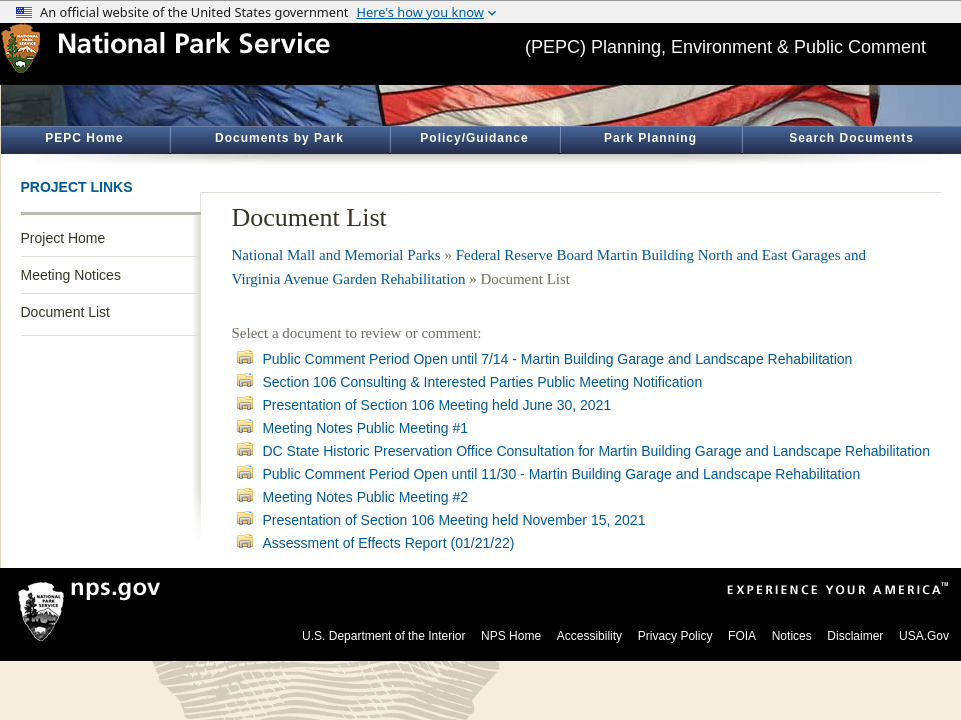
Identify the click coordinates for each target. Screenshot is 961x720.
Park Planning (650, 138)
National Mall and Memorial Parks (336, 255)
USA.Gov (924, 636)
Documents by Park (279, 138)
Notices (792, 636)
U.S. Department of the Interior (383, 636)
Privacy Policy (675, 636)
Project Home (63, 238)
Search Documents (851, 138)
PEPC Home (84, 138)
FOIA (742, 636)
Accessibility (589, 636)
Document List (65, 312)
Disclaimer (855, 636)
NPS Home (511, 636)
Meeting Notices (71, 275)
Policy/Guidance (474, 138)
